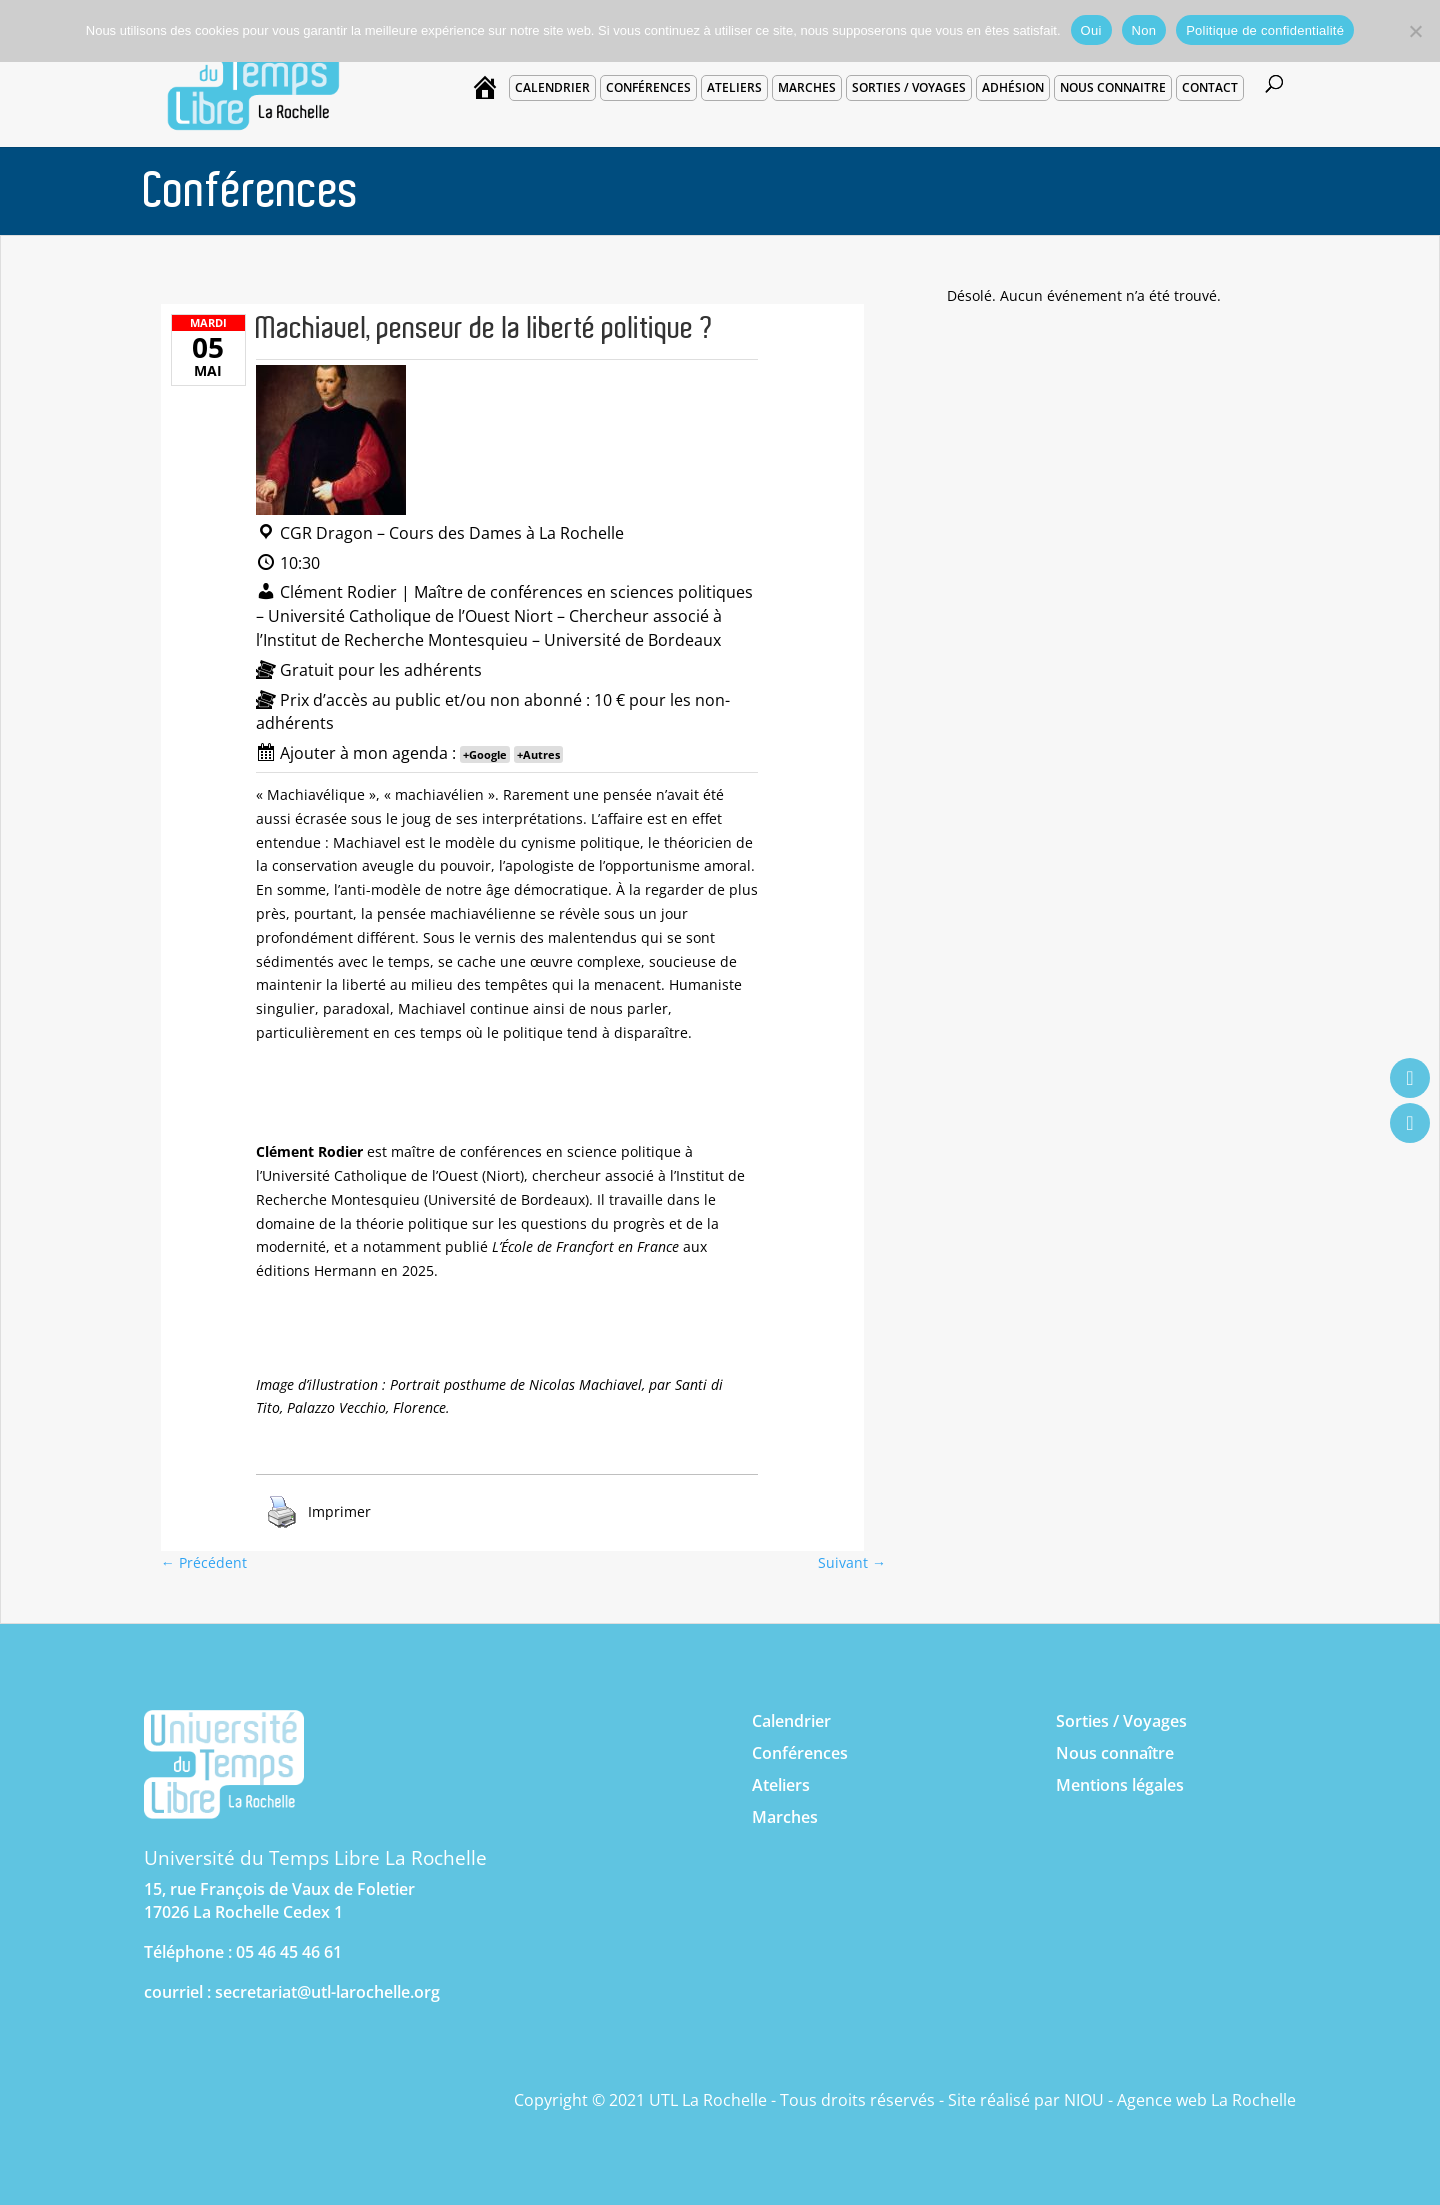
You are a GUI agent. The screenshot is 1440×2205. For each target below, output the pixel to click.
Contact (1210, 87)
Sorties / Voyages (1121, 1721)
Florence (419, 1407)
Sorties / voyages (909, 87)
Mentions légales (1120, 1785)
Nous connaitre (1113, 87)
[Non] (1415, 31)
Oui (1091, 30)
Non (1144, 30)
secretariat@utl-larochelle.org (327, 1992)
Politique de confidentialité (1265, 30)
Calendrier (552, 87)
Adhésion (1013, 87)
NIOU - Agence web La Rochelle (1180, 2100)
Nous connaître (1115, 1753)
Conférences (648, 87)
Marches (807, 87)
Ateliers (734, 87)
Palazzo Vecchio (336, 1407)
